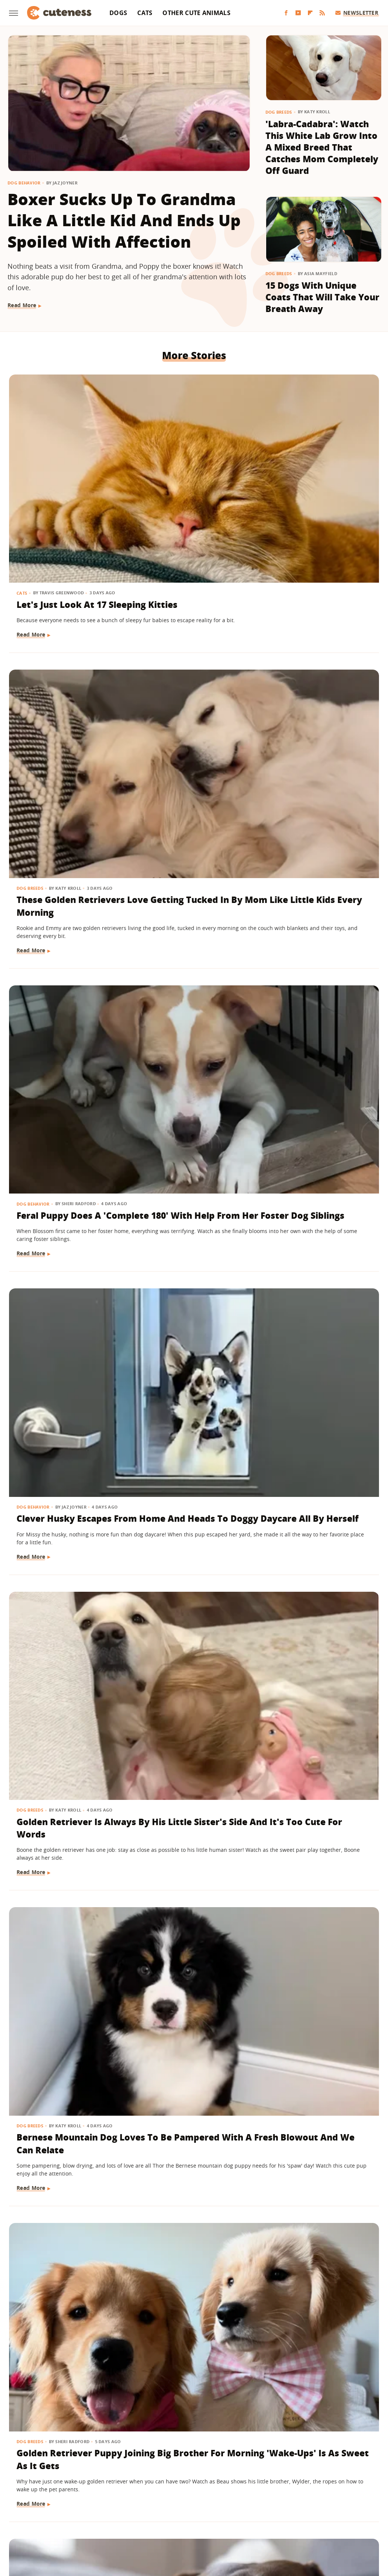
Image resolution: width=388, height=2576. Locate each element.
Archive (180, 2476)
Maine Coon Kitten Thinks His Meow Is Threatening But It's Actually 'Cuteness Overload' (188, 1394)
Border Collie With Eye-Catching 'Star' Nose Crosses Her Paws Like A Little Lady (313, 1394)
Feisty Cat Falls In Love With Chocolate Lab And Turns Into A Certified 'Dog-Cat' (63, 2298)
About (148, 2476)
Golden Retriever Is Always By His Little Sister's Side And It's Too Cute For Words (189, 706)
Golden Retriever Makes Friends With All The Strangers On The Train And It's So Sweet (62, 1622)
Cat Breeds (157, 1357)
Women (309, 2520)
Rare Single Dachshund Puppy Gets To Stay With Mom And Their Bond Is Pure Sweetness (190, 939)
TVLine (94, 2520)
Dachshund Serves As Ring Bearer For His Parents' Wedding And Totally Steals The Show (66, 1167)
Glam (116, 2520)
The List (282, 2520)
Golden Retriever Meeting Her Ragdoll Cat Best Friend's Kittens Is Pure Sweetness (317, 2304)
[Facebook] (286, 13)
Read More (22, 305)
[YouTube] (298, 13)
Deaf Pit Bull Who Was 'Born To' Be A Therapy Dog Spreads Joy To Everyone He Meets (66, 2076)
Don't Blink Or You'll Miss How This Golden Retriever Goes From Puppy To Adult (320, 1160)
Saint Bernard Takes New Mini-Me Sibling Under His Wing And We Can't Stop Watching (316, 1622)
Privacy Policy (226, 2476)
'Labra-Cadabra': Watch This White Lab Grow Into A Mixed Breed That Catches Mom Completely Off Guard (321, 147)
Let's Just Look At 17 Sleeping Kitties (62, 466)
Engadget (39, 2520)
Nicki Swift (251, 2520)
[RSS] (322, 13)
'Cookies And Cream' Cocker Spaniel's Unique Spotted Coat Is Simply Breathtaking (190, 2304)
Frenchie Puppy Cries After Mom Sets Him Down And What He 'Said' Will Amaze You (319, 1843)
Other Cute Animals (196, 13)
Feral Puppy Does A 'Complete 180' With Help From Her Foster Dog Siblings (319, 478)
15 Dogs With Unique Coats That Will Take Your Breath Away (322, 297)
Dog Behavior (24, 183)
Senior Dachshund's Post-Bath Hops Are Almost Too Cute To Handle (187, 1843)
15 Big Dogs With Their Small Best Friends (181, 2064)
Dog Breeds (278, 112)
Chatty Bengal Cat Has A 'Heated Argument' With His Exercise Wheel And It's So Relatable (193, 1622)
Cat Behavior (33, 2267)
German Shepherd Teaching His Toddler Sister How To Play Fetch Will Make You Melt (190, 1167)
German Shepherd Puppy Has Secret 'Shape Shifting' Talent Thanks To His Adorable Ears (63, 1849)
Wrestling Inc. (343, 2520)
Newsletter (357, 12)
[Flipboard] (310, 13)
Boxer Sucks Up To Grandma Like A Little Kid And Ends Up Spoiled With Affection (124, 220)
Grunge (138, 2520)
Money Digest (213, 2520)
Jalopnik (68, 2520)
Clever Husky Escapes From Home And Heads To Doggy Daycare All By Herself (66, 706)
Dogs (118, 13)
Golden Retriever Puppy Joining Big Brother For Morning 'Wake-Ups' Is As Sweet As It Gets (62, 939)
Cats (144, 13)
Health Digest (172, 2520)
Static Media (154, 2490)
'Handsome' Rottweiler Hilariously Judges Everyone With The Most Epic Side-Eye (321, 2076)
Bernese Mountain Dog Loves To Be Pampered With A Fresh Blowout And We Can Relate (314, 712)
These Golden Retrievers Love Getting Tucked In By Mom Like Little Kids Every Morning (190, 485)
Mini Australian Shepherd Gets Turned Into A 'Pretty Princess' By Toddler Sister (66, 1394)
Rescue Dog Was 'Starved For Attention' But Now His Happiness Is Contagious (315, 939)
